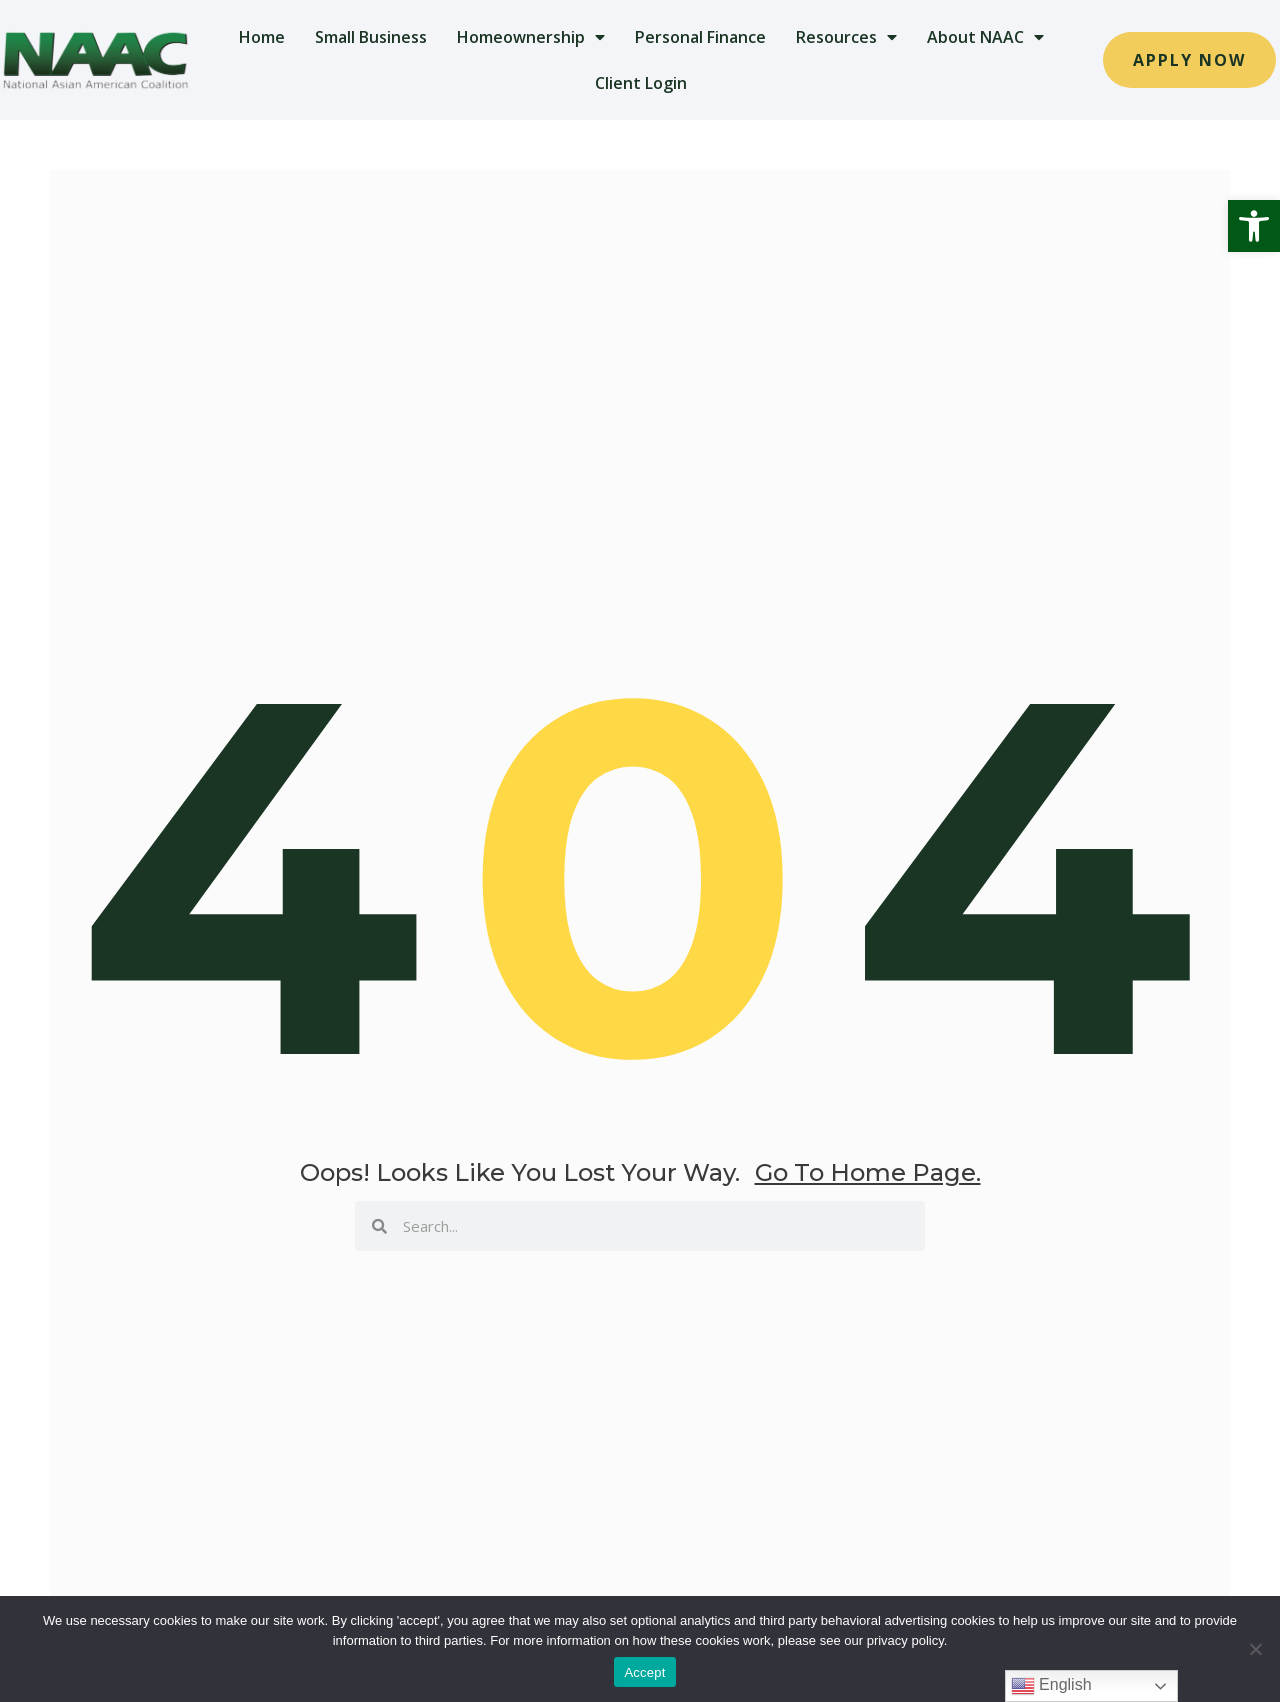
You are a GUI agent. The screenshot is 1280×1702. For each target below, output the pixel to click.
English (1051, 1686)
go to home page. (868, 1172)
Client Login (641, 83)
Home (262, 37)
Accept (644, 1672)
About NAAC (985, 37)
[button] (1254, 226)
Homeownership (531, 37)
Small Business (371, 37)
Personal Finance (700, 37)
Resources (846, 37)
